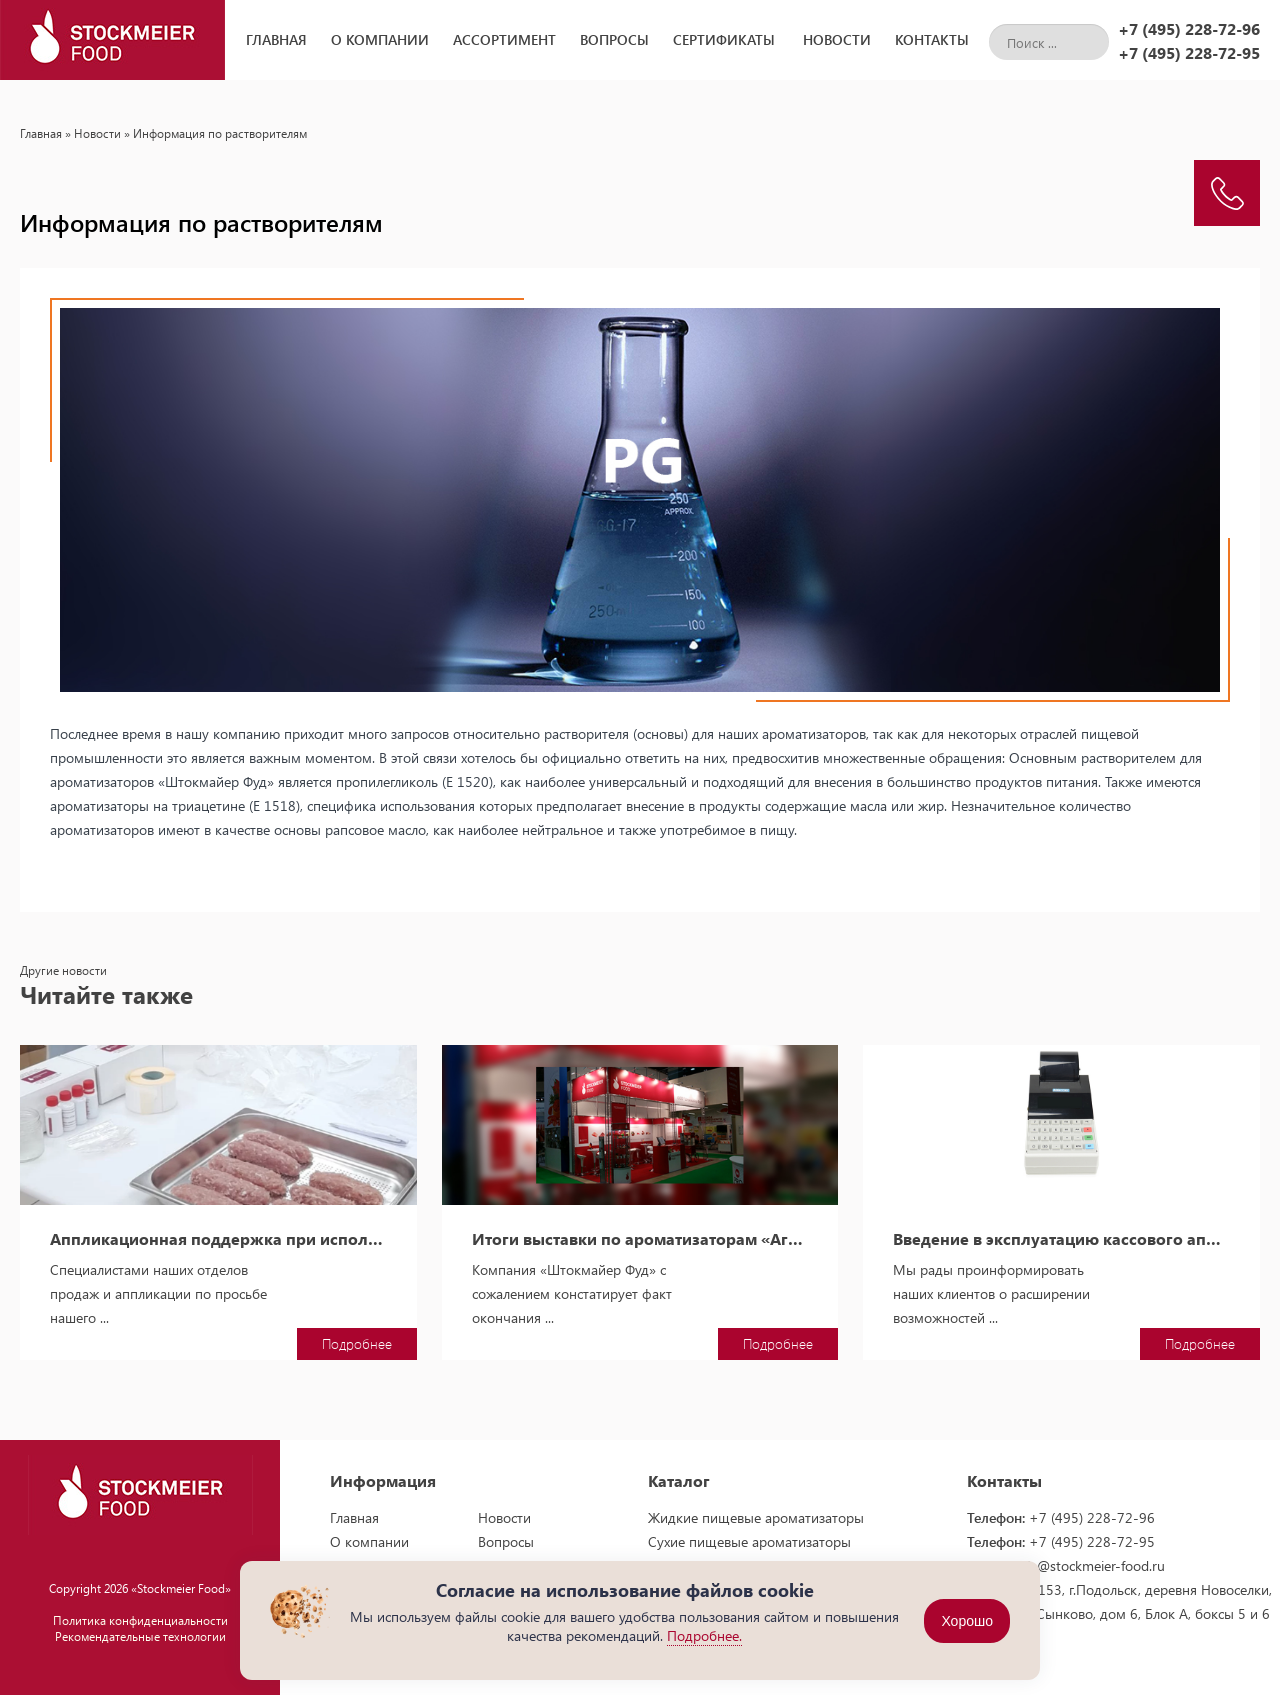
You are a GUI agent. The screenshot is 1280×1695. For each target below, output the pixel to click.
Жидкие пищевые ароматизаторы (756, 1517)
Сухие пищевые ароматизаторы (749, 1541)
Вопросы (614, 39)
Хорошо (967, 1621)
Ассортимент (504, 39)
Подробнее (357, 1343)
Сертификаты (724, 39)
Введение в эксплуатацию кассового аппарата (1061, 1239)
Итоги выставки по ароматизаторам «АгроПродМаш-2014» (640, 1239)
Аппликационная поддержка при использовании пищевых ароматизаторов (218, 1239)
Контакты (932, 39)
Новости (837, 39)
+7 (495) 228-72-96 (1189, 28)
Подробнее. (704, 1635)
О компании (380, 39)
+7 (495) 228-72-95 (1189, 52)
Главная (276, 39)
